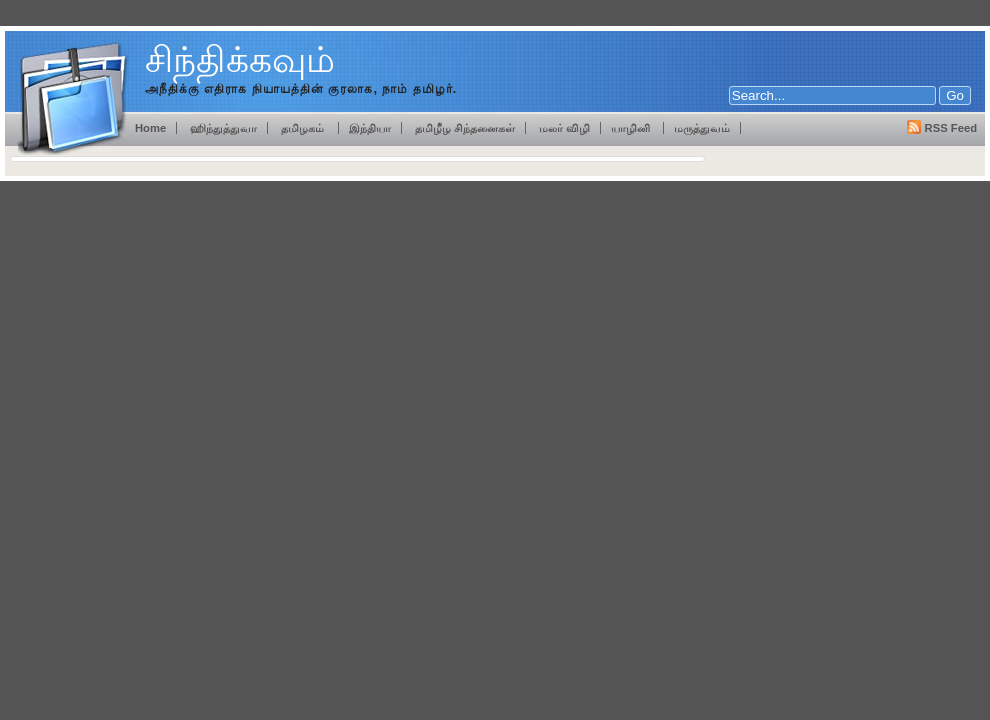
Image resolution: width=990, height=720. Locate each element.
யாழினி (632, 128)
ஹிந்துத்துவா (223, 128)
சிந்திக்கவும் (240, 59)
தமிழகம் (304, 128)
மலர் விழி (564, 128)
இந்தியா (370, 128)
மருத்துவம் (702, 128)
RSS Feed (951, 128)
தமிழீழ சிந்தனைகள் (463, 128)
